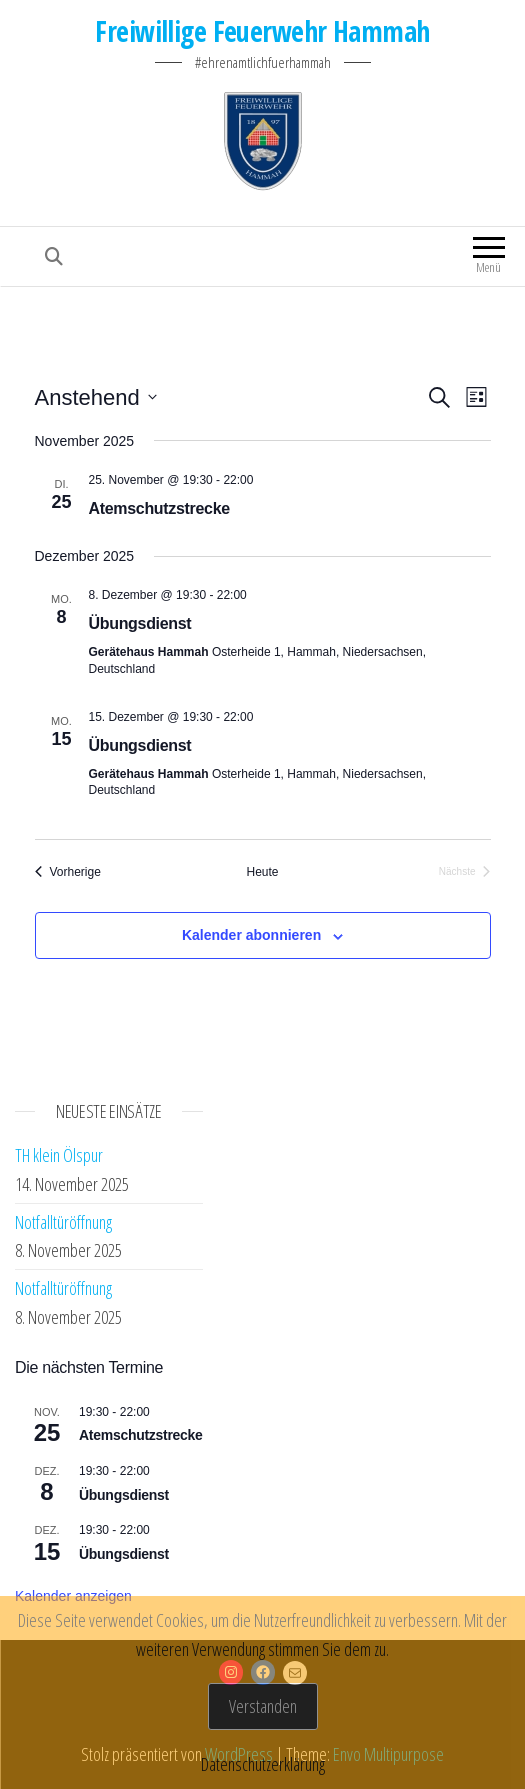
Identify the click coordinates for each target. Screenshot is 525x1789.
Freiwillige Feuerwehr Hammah (262, 31)
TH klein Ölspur (59, 1155)
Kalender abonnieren (251, 935)
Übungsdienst (140, 623)
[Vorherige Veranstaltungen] (68, 872)
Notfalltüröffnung (63, 1222)
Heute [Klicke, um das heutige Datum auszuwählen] (262, 872)
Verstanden (263, 1706)
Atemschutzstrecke (159, 508)
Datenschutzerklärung (263, 1764)
